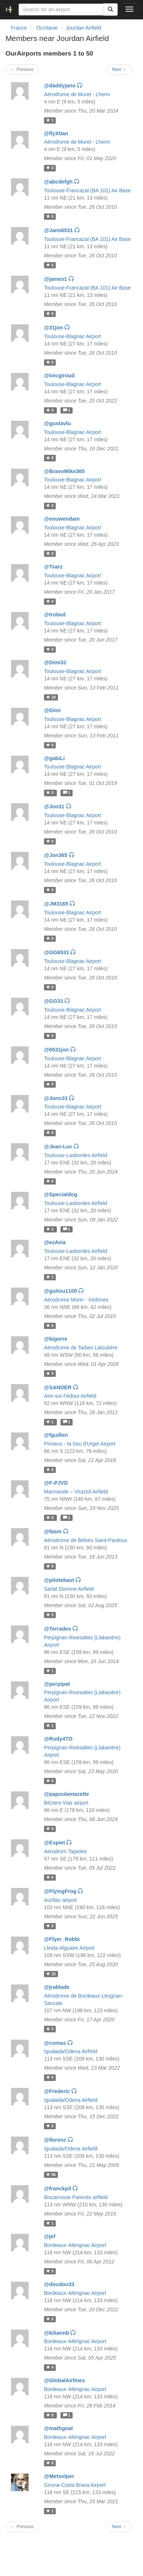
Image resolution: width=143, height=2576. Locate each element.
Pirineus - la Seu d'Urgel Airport (79, 1444)
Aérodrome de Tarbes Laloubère (81, 1348)
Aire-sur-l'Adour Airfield (70, 1396)
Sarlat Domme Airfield (69, 1589)
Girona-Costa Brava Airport (75, 2485)
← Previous (22, 69)
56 (51, 2174)
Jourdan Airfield (83, 28)
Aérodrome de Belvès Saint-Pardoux (85, 1540)
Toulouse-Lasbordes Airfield (75, 1155)
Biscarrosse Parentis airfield (76, 2197)
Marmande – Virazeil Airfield (76, 1492)
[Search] (110, 9)
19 (51, 697)
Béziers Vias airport (66, 1803)
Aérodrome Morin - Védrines (76, 1300)
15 (51, 1974)
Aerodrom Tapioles (65, 1851)
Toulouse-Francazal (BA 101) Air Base (87, 190)
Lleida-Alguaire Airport (69, 1948)
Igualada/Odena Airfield (71, 2051)
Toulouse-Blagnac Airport (72, 336)
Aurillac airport (60, 1900)
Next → (119, 69)
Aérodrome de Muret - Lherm (77, 94)
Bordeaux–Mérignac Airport (75, 2245)
